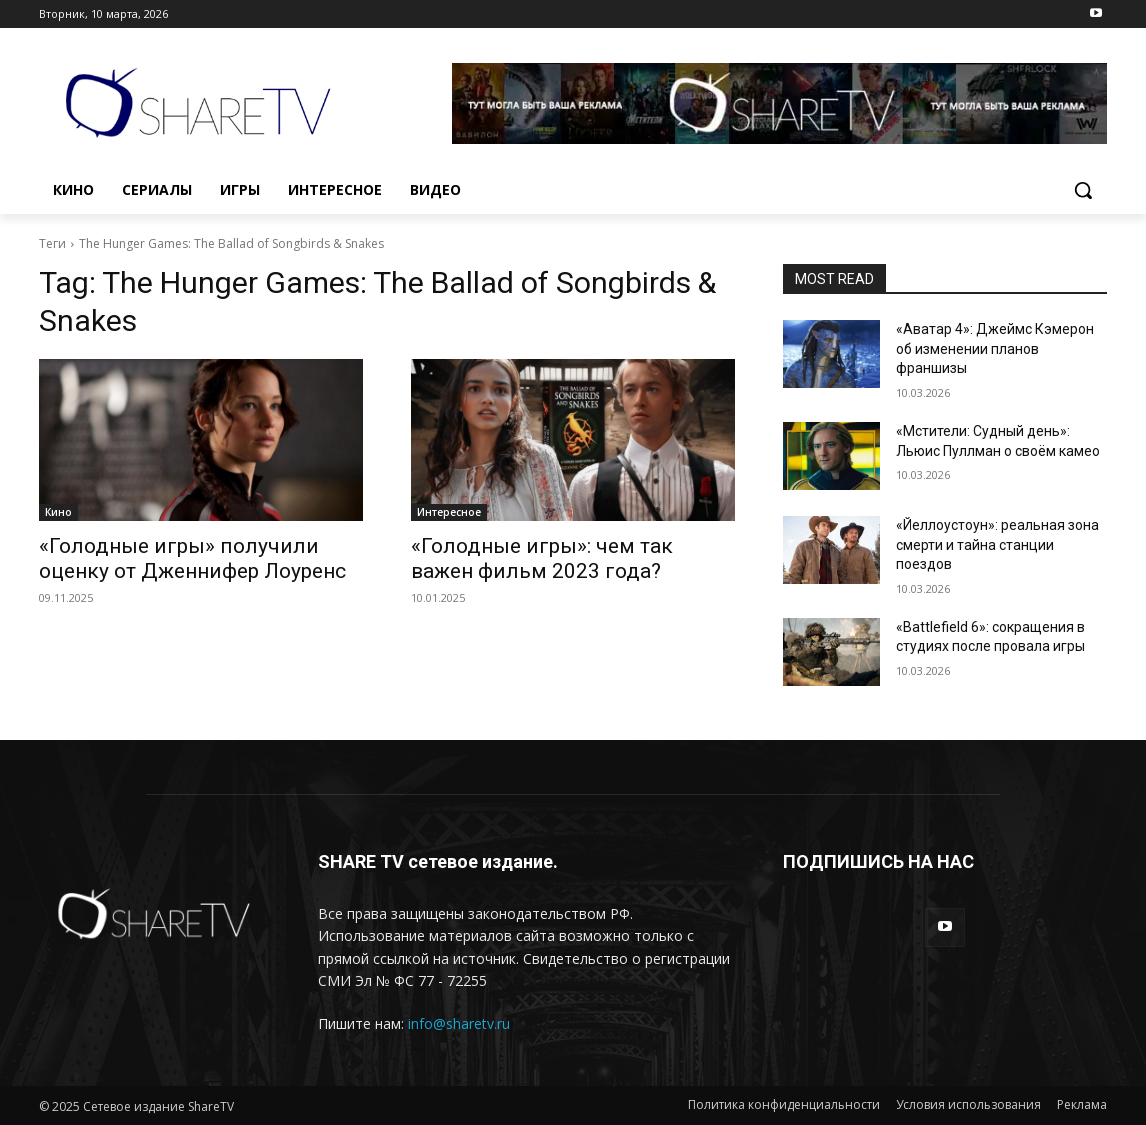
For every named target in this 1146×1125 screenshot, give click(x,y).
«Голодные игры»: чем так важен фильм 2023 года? (542, 558)
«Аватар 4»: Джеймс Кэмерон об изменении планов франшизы (995, 348)
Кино (58, 512)
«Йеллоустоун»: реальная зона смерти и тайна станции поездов (997, 544)
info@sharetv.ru (459, 1023)
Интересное (449, 512)
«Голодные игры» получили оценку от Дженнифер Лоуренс (192, 558)
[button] (1083, 190)
